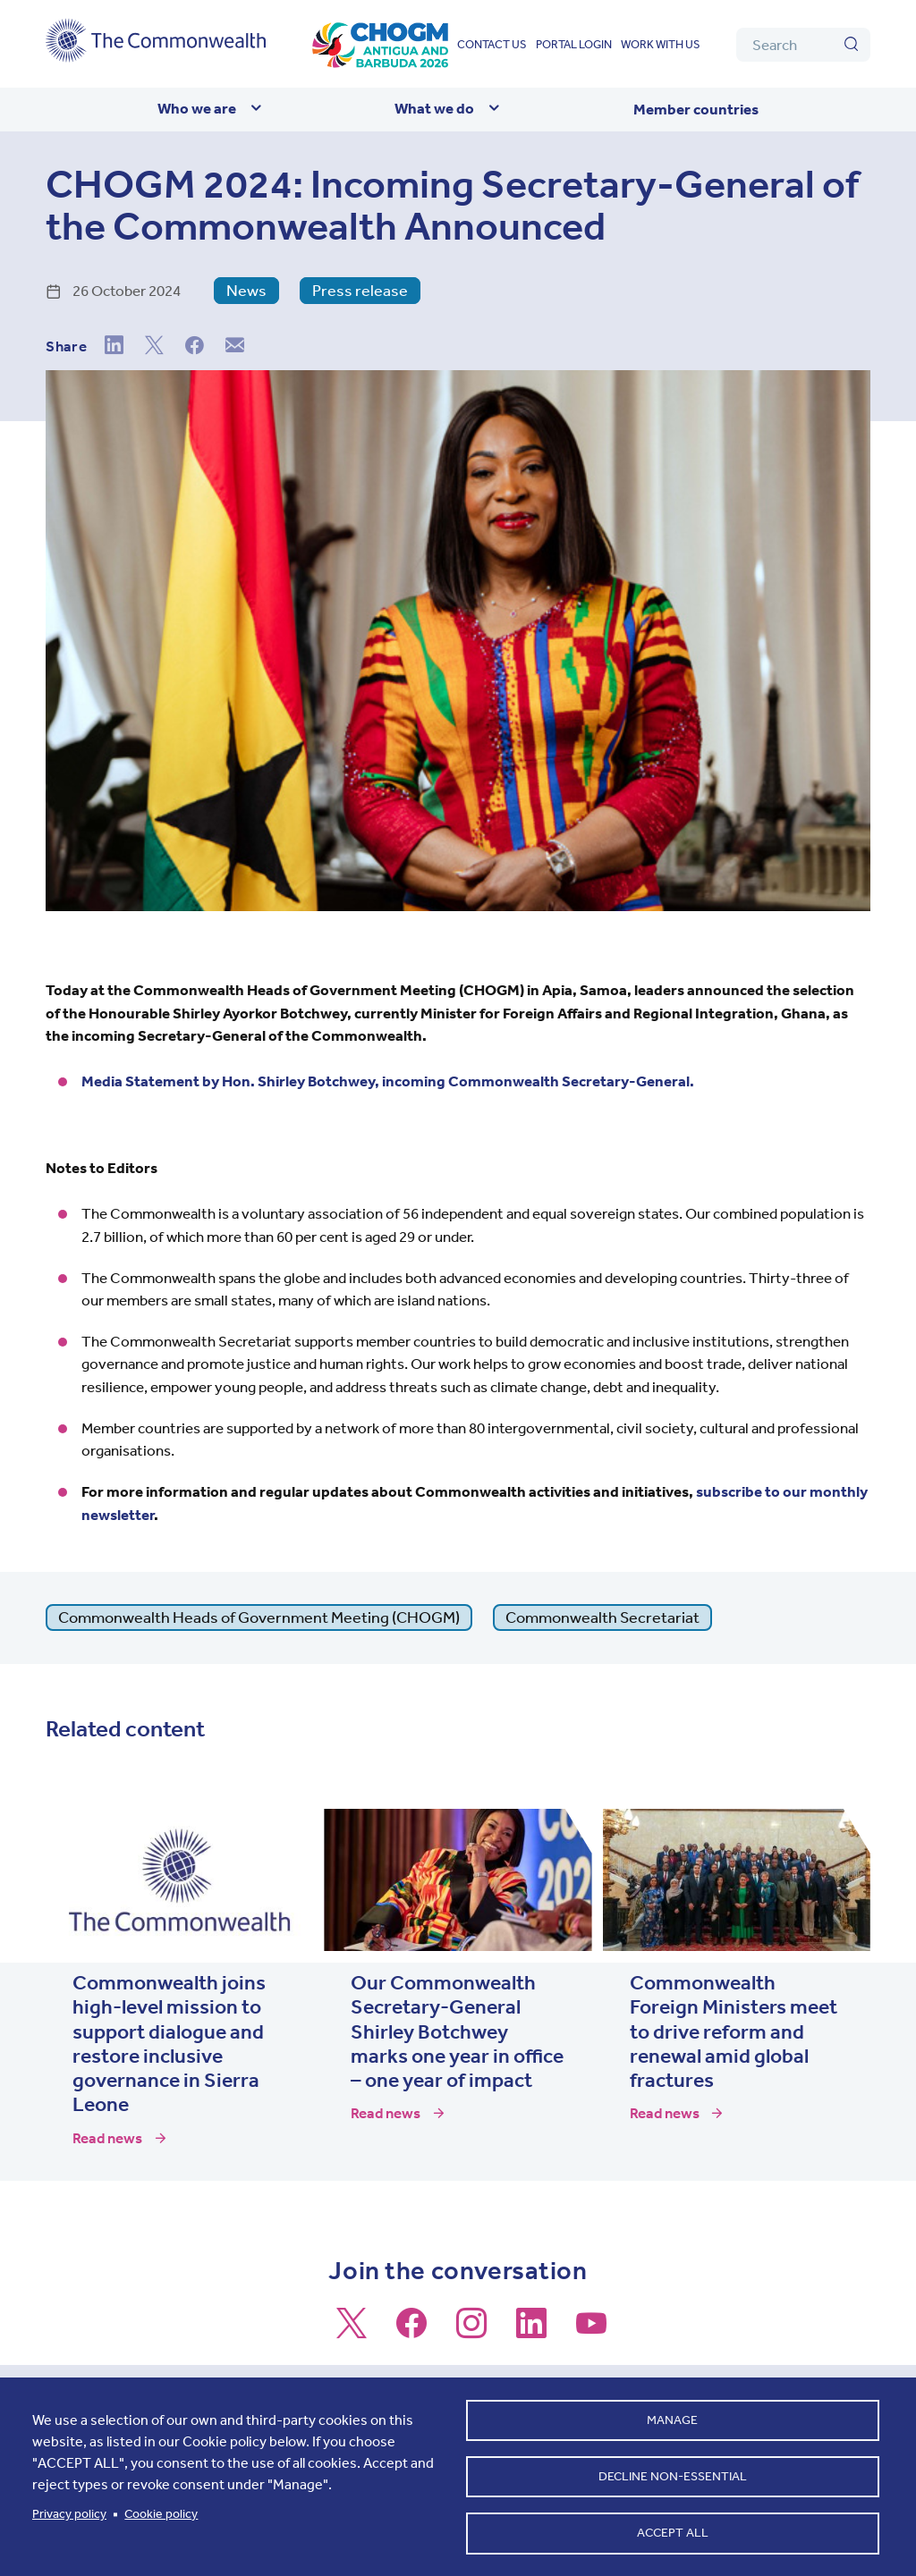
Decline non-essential (672, 2473)
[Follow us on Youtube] (591, 2331)
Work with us (660, 44)
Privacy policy (69, 2511)
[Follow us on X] (351, 2331)
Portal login (574, 44)
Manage (672, 2415)
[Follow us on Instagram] (471, 2331)
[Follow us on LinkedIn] (531, 2331)
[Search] (803, 45)
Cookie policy (161, 2511)
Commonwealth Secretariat (602, 1617)
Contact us (492, 44)
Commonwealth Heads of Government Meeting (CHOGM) (259, 1617)
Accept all (672, 2531)
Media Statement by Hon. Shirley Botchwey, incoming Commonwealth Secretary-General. (387, 1081)
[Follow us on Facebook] (411, 2331)
